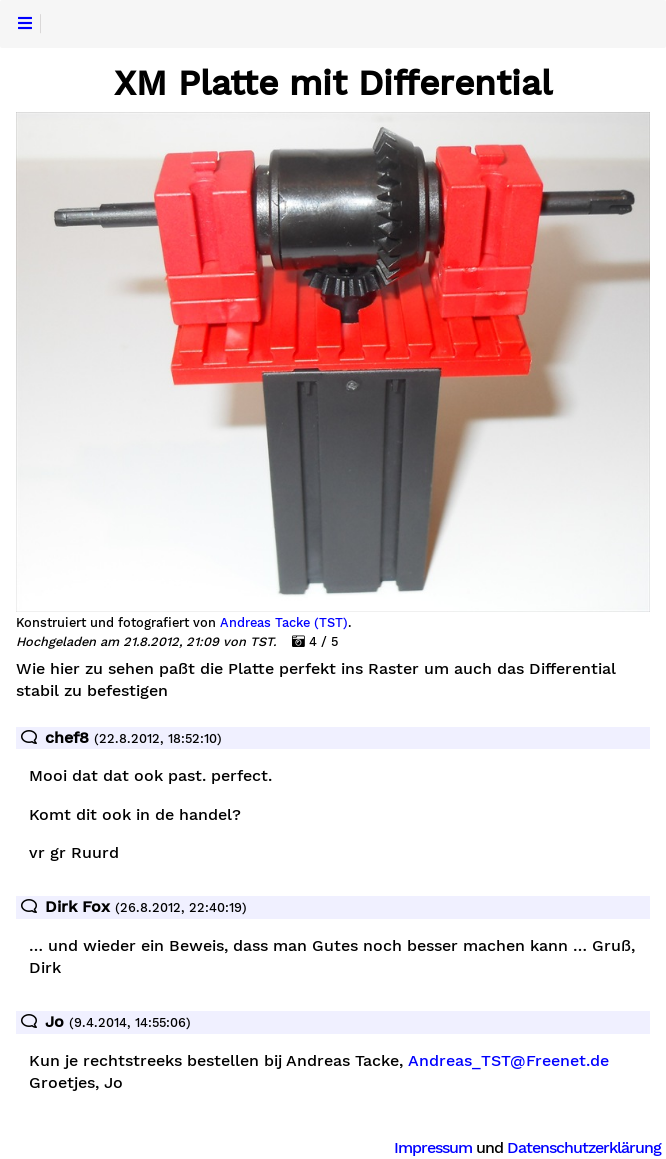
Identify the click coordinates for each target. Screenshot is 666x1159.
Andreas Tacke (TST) (284, 623)
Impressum (433, 1147)
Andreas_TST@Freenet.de (508, 1061)
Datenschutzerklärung (584, 1147)
